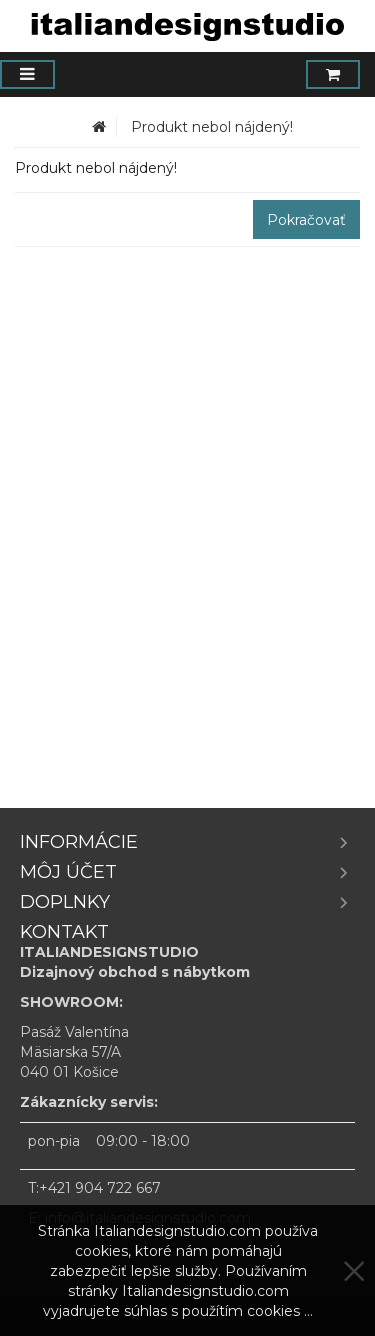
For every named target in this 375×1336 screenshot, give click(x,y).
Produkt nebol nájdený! (212, 127)
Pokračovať (306, 220)
